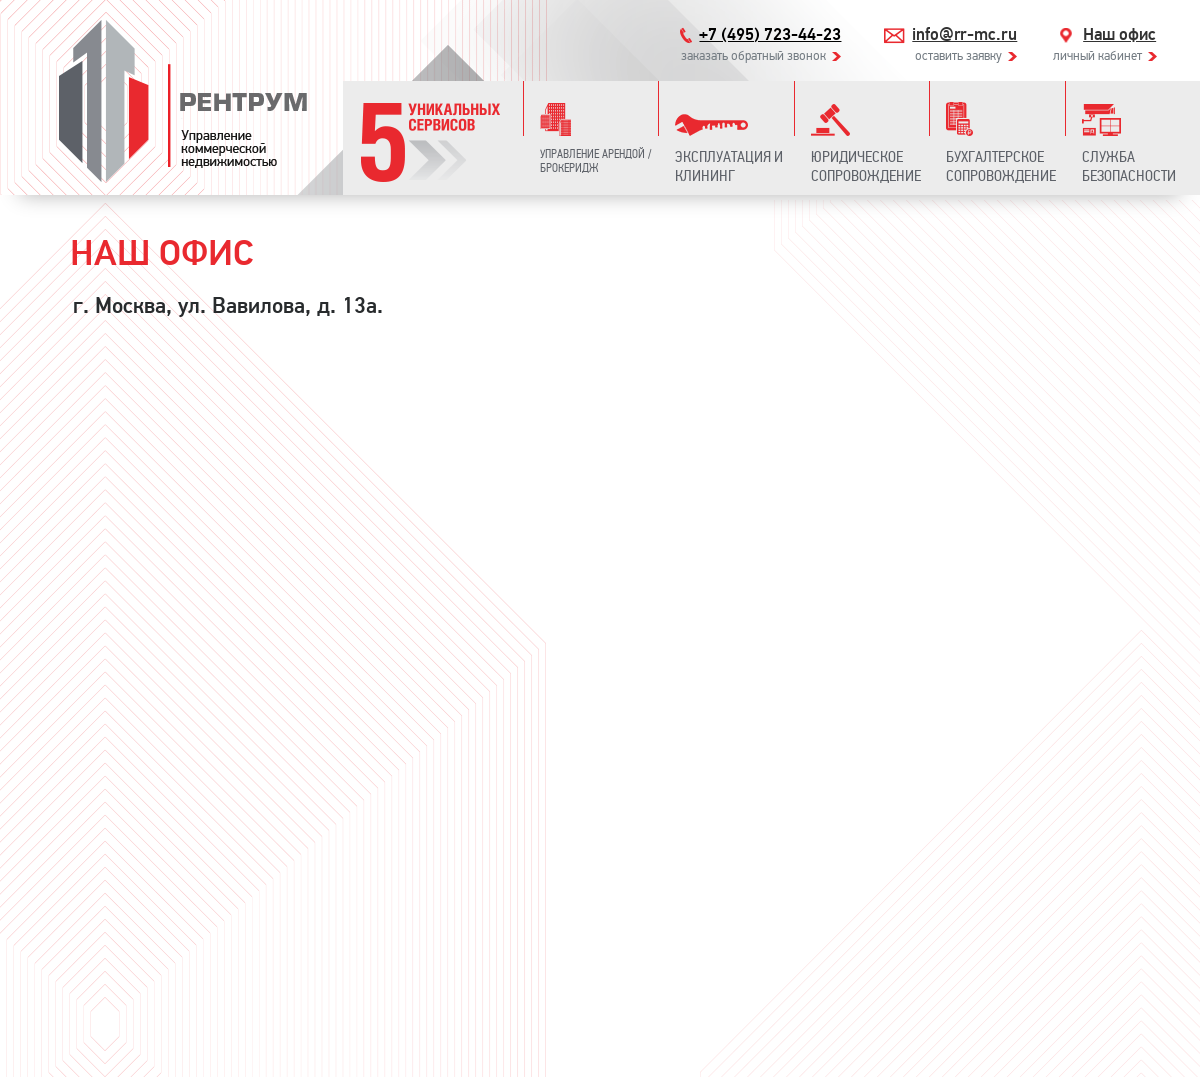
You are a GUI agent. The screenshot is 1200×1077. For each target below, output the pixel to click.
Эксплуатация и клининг (729, 166)
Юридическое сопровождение (866, 166)
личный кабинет (1097, 56)
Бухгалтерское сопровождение (1001, 166)
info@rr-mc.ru (964, 34)
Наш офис (1119, 34)
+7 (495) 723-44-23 (770, 34)
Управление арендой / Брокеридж (595, 161)
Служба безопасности (1129, 166)
